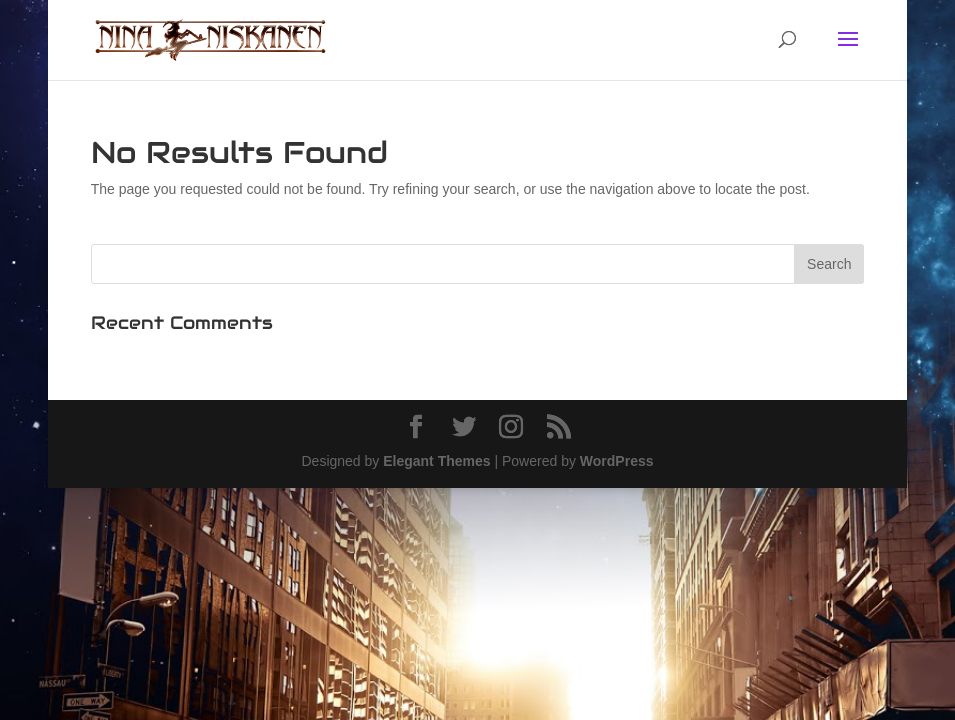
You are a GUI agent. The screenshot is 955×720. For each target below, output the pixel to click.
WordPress (617, 461)
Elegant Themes (436, 461)
